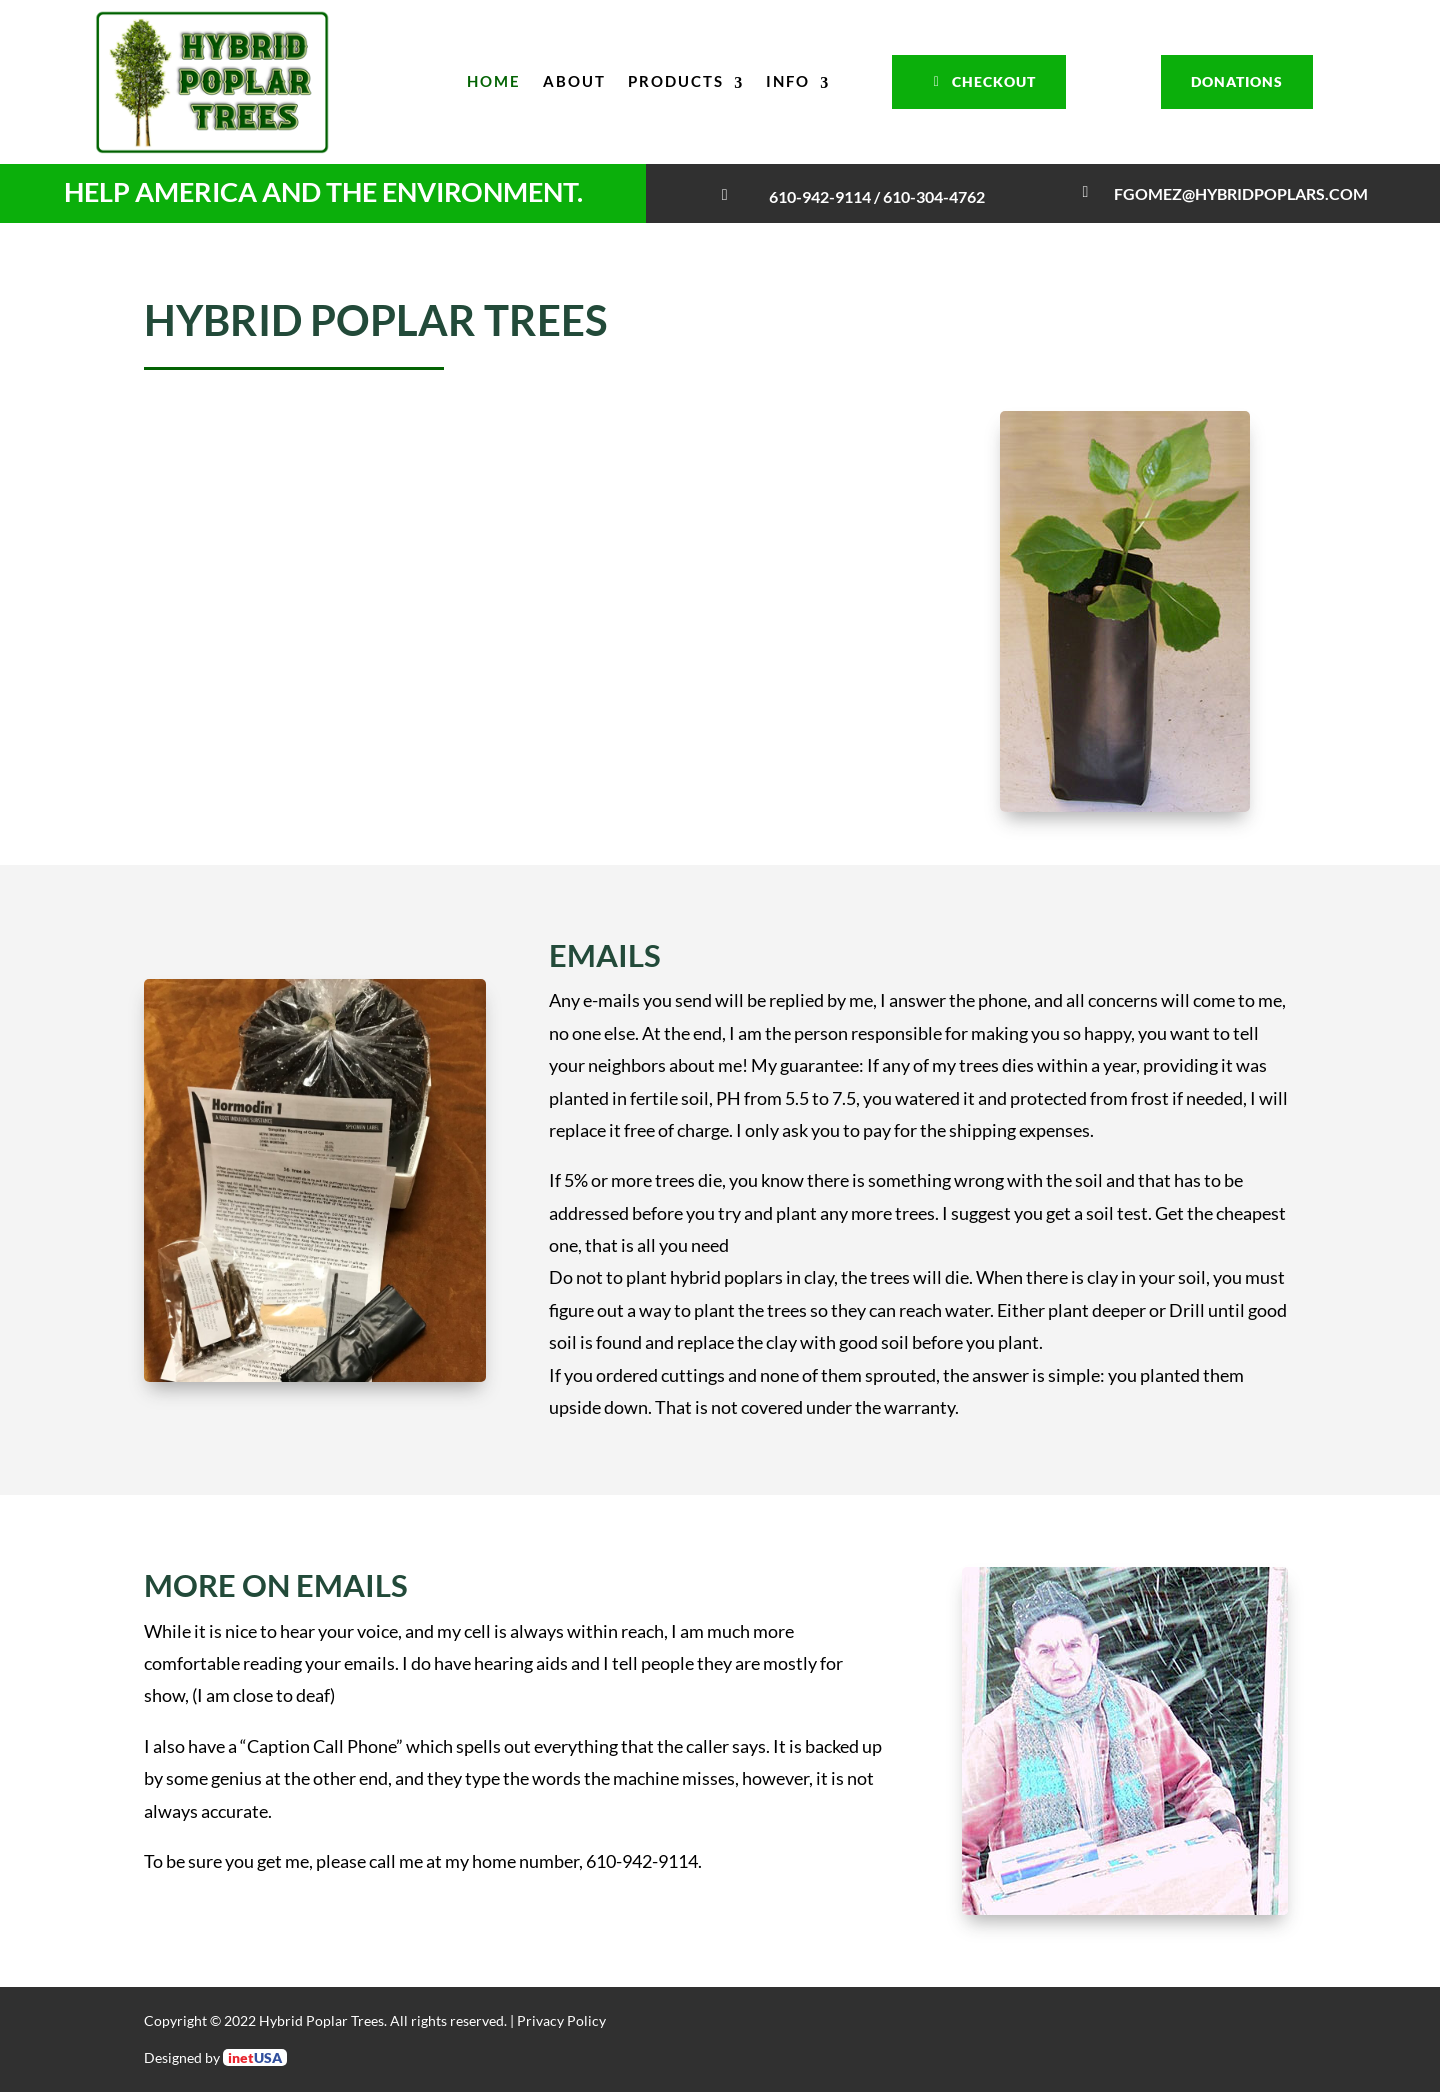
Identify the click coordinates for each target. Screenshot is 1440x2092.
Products (676, 81)
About (574, 81)
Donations (1237, 81)
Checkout (994, 81)
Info (788, 81)
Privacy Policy (561, 2020)
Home (494, 81)
